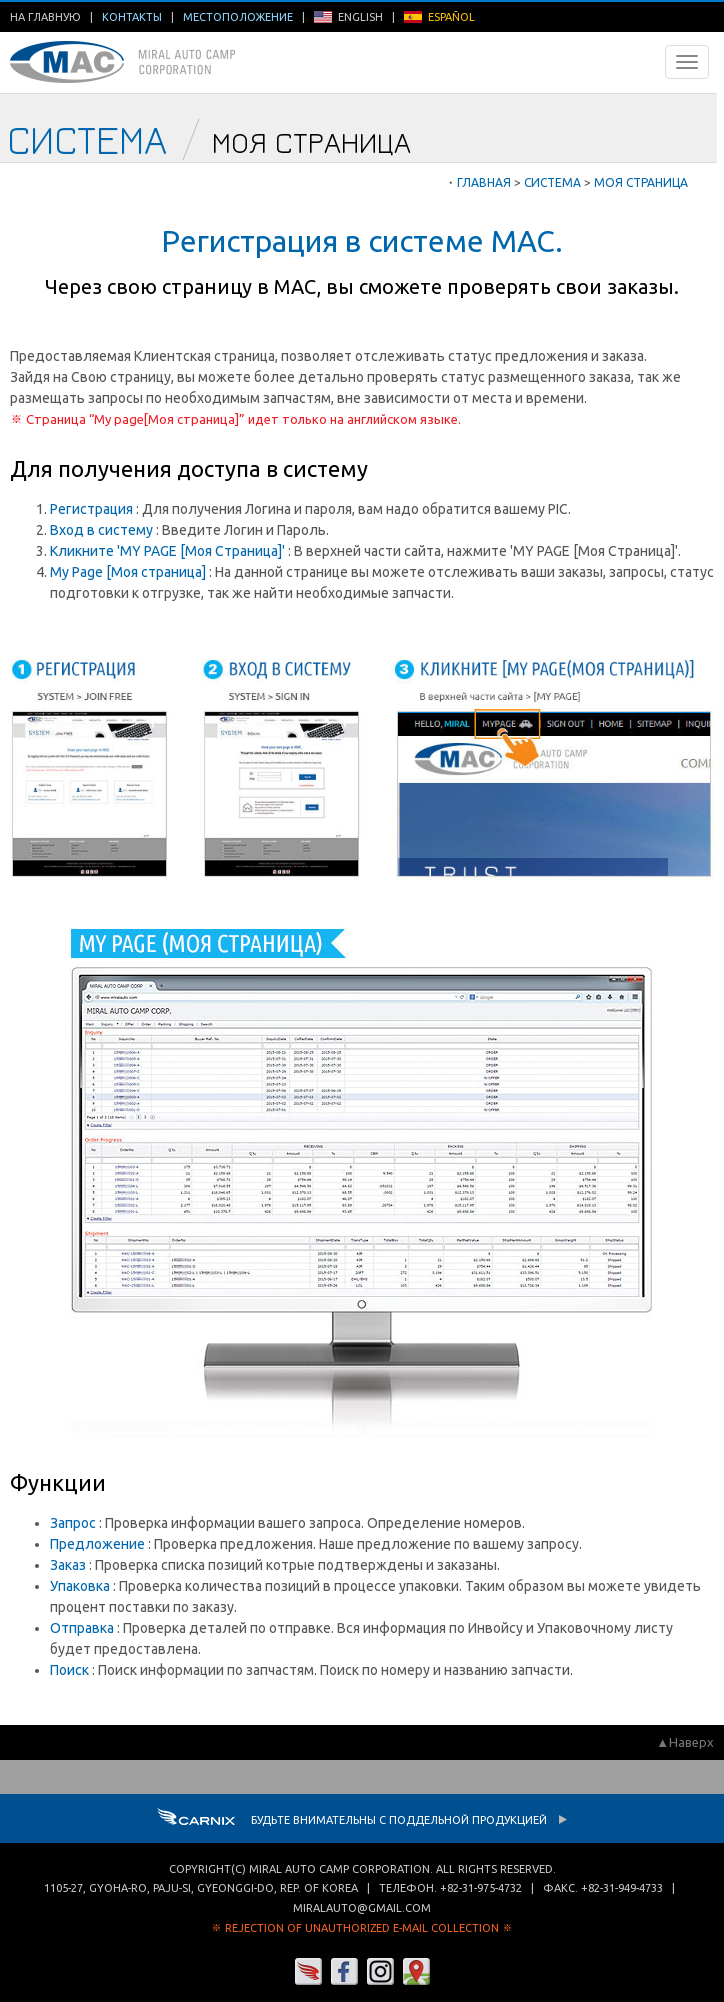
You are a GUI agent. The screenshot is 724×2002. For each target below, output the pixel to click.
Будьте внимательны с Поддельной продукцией (362, 1820)
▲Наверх (685, 1742)
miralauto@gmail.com (362, 1908)
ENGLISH (348, 17)
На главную (45, 17)
